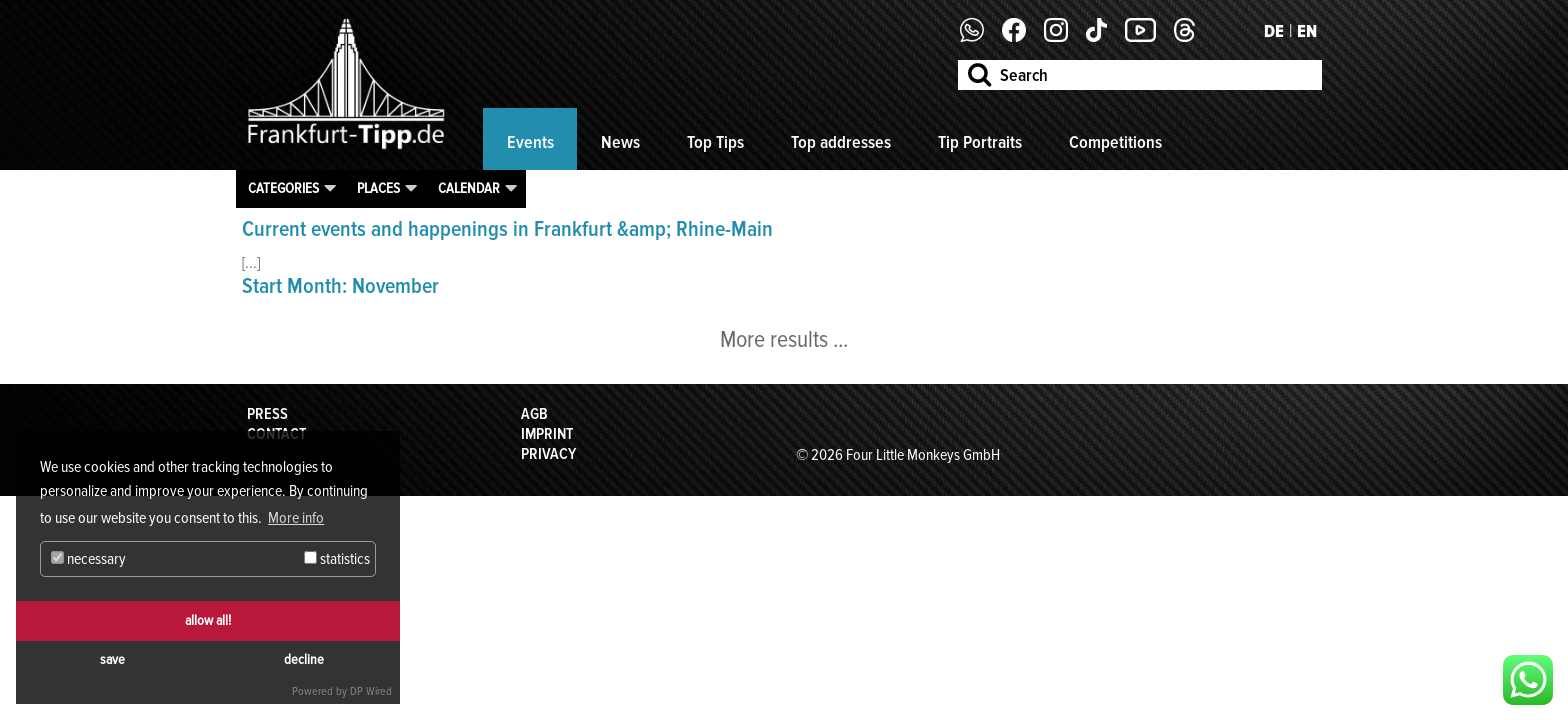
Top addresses (841, 142)
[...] (251, 263)
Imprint (547, 434)
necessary (88, 559)
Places (378, 188)
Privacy (548, 454)
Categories (283, 188)
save (112, 659)
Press (267, 414)
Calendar (469, 188)
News (620, 142)
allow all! (208, 620)
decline (304, 659)
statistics (337, 559)
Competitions (1115, 142)
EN (1307, 31)
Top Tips (715, 142)
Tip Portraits (980, 142)
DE (1274, 31)
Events (530, 142)
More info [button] (296, 518)
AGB (534, 414)
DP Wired (371, 691)
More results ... (784, 339)
